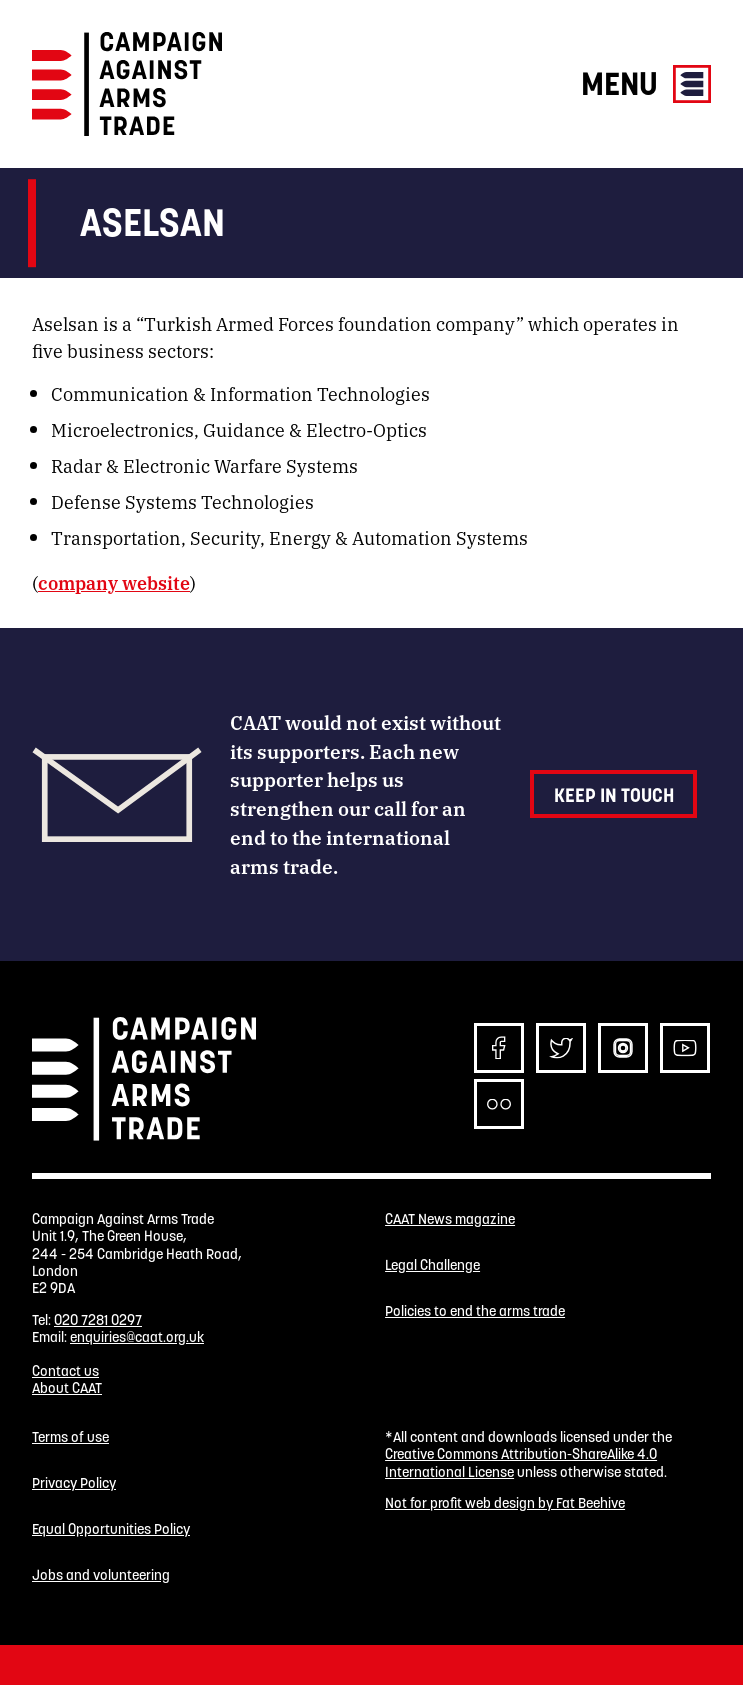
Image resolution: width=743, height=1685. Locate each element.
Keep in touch (614, 795)
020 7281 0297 (98, 1320)
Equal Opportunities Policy (111, 1529)
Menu (646, 83)
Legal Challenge (432, 1265)
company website (114, 582)
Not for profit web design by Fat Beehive (505, 1503)
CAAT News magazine (450, 1219)
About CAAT (67, 1388)
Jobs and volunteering (101, 1575)
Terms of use (70, 1437)
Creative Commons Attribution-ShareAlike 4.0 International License (521, 1462)
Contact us (65, 1371)
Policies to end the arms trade (475, 1311)
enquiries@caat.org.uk (137, 1337)
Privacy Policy (74, 1483)
